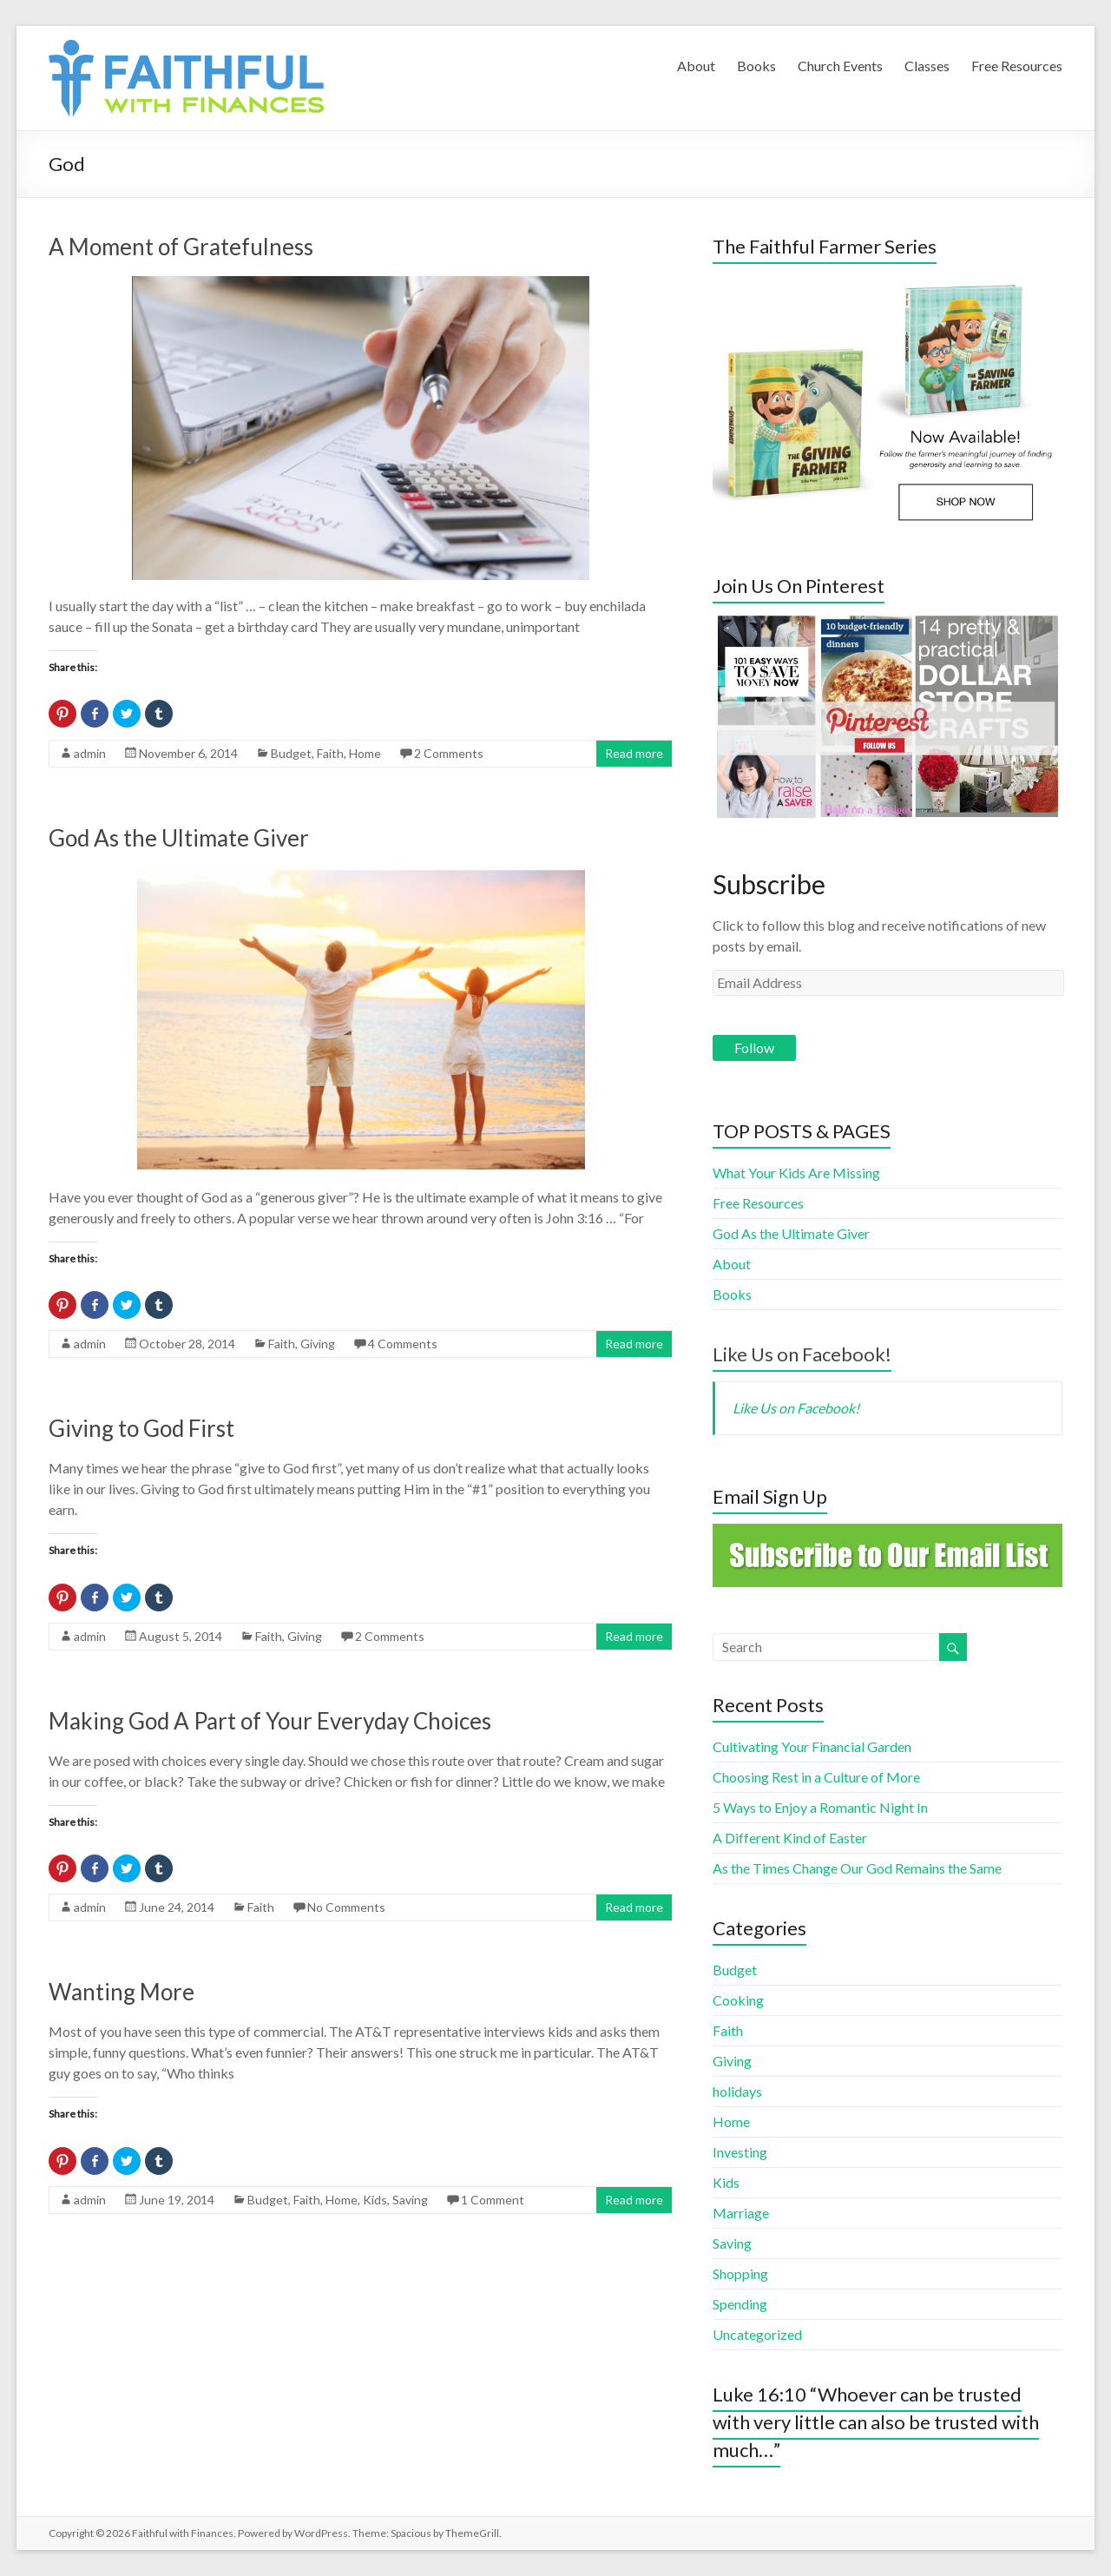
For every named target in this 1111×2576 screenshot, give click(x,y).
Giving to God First (141, 1428)
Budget (291, 753)
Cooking (738, 2000)
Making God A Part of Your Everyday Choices (270, 1721)
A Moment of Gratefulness (181, 246)
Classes (927, 65)
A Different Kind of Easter (790, 1837)
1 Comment (492, 2199)
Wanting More (121, 1992)
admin (90, 753)
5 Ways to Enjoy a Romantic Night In (820, 1807)
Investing (740, 2152)
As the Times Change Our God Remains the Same (857, 1868)
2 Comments (448, 753)
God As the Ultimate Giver (179, 838)
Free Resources (1016, 65)
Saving (410, 2199)
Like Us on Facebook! (802, 1354)
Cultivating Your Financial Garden (812, 1746)
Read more (634, 753)
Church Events (840, 65)
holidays (737, 2091)
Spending (740, 2304)
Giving (317, 1343)
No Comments (346, 1907)
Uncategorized (757, 2334)
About (696, 65)
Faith (330, 753)
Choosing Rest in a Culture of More (816, 1777)
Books (756, 65)
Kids (375, 2199)
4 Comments (402, 1343)
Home (365, 753)
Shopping (740, 2273)
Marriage (741, 2212)
